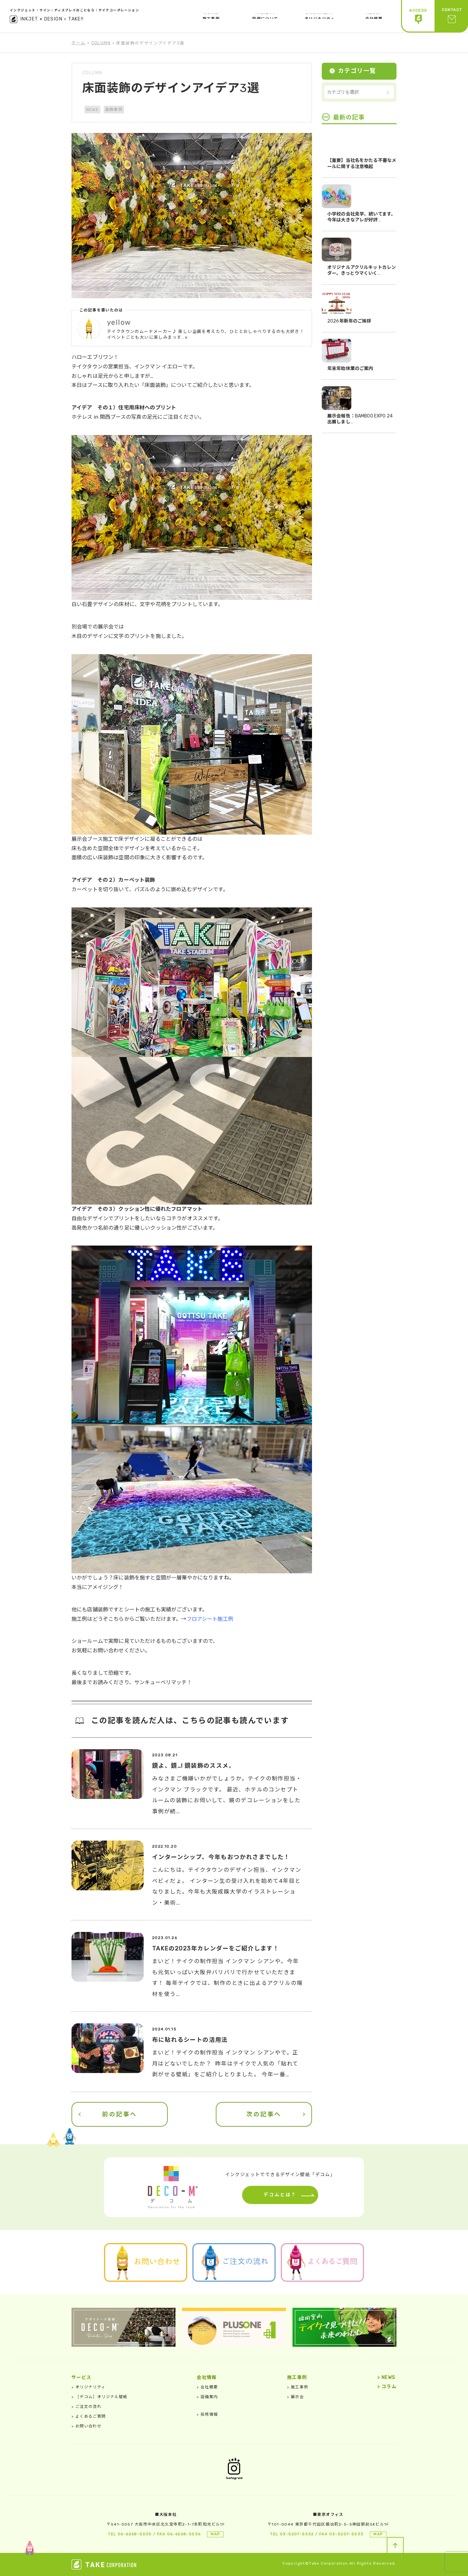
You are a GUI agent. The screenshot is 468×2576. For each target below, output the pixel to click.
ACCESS (418, 16)
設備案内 (207, 2397)
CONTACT (452, 16)
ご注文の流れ (86, 2406)
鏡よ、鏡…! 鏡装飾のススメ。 (193, 1765)
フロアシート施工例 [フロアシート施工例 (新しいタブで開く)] (210, 1619)
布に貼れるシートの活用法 (190, 2039)
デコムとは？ (280, 2195)
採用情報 (207, 2414)
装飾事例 (114, 109)
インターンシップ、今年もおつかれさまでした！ (221, 1857)
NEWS (92, 109)
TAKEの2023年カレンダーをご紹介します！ (215, 1948)
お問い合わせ (86, 2426)
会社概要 (207, 2387)
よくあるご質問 (89, 2416)
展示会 (295, 2397)
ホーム (78, 42)
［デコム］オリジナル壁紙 (100, 2397)
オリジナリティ (89, 2387)
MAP (215, 2534)
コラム (386, 2386)
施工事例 (297, 2387)
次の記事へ (263, 2114)
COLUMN (100, 42)
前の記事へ (119, 2114)
